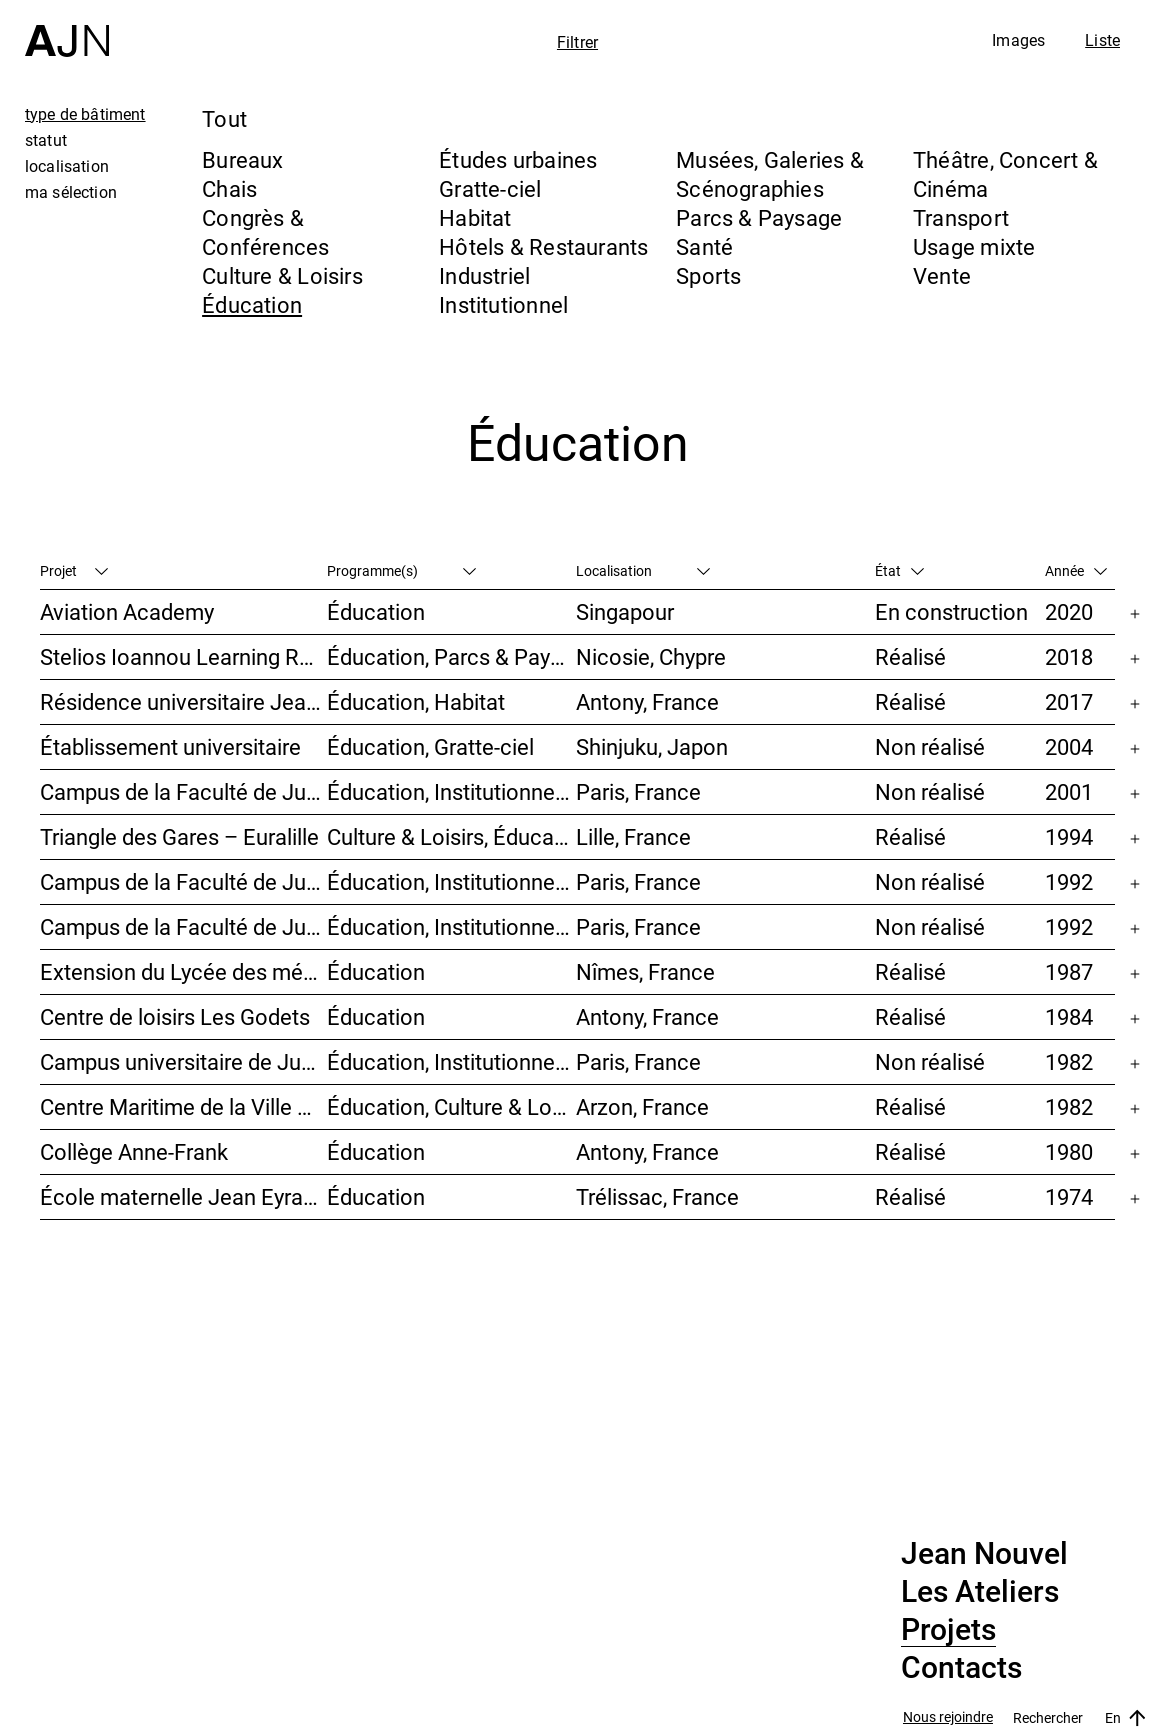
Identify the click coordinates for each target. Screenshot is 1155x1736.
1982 (1069, 1061)
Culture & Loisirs (282, 275)
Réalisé (910, 656)
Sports (708, 275)
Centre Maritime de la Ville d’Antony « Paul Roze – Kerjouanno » (183, 1106)
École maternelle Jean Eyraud (183, 1196)
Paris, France (638, 791)
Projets (948, 1630)
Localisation (643, 570)
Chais (229, 188)
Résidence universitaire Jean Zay (183, 701)
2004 (1069, 746)
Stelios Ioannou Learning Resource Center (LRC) (183, 656)
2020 (1069, 611)
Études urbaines (518, 159)
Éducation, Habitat (416, 701)
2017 (1069, 701)
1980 (1069, 1151)
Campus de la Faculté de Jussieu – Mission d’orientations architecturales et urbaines (183, 791)
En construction (951, 611)
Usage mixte (974, 246)
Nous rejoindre (948, 1717)
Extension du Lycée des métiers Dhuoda (183, 971)
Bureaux (243, 159)
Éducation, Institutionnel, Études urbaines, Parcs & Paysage (451, 1061)
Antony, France (647, 701)
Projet (74, 570)
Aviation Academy (127, 611)
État (899, 570)
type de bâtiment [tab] (85, 114)
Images (1018, 40)
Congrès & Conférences (265, 232)
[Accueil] (67, 28)
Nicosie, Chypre (651, 656)
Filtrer (577, 42)
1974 (1069, 1196)
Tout (224, 118)
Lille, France (633, 836)
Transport (961, 217)
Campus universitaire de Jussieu (183, 1061)
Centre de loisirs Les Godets (175, 1016)
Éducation (252, 304)
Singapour (625, 611)
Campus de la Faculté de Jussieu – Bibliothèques (183, 881)
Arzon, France (642, 1106)
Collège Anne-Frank (134, 1151)
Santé (704, 246)
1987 (1069, 971)
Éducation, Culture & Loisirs (451, 1106)
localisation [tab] (67, 166)
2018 (1069, 656)
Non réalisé (930, 746)
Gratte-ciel (490, 188)
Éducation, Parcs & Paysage (451, 656)
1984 (1069, 1016)
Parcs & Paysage (759, 217)
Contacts (961, 1668)
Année (1076, 570)
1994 (1069, 836)
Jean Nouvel (984, 1554)
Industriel (484, 275)
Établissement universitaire (170, 746)
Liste (1102, 40)
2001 (1069, 791)
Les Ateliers (980, 1592)
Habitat (475, 217)
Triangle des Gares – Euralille (179, 836)
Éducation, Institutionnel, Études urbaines (451, 791)
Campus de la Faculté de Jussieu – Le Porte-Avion (183, 926)
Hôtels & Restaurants (543, 246)
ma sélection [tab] (71, 192)
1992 (1069, 881)
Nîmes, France (645, 971)
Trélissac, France (657, 1196)
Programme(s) (401, 570)
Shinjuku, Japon (652, 746)
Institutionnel (503, 304)
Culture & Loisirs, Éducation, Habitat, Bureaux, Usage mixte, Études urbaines (451, 836)
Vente (942, 275)
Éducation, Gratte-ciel (430, 746)
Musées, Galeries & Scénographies (770, 174)
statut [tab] (46, 140)
